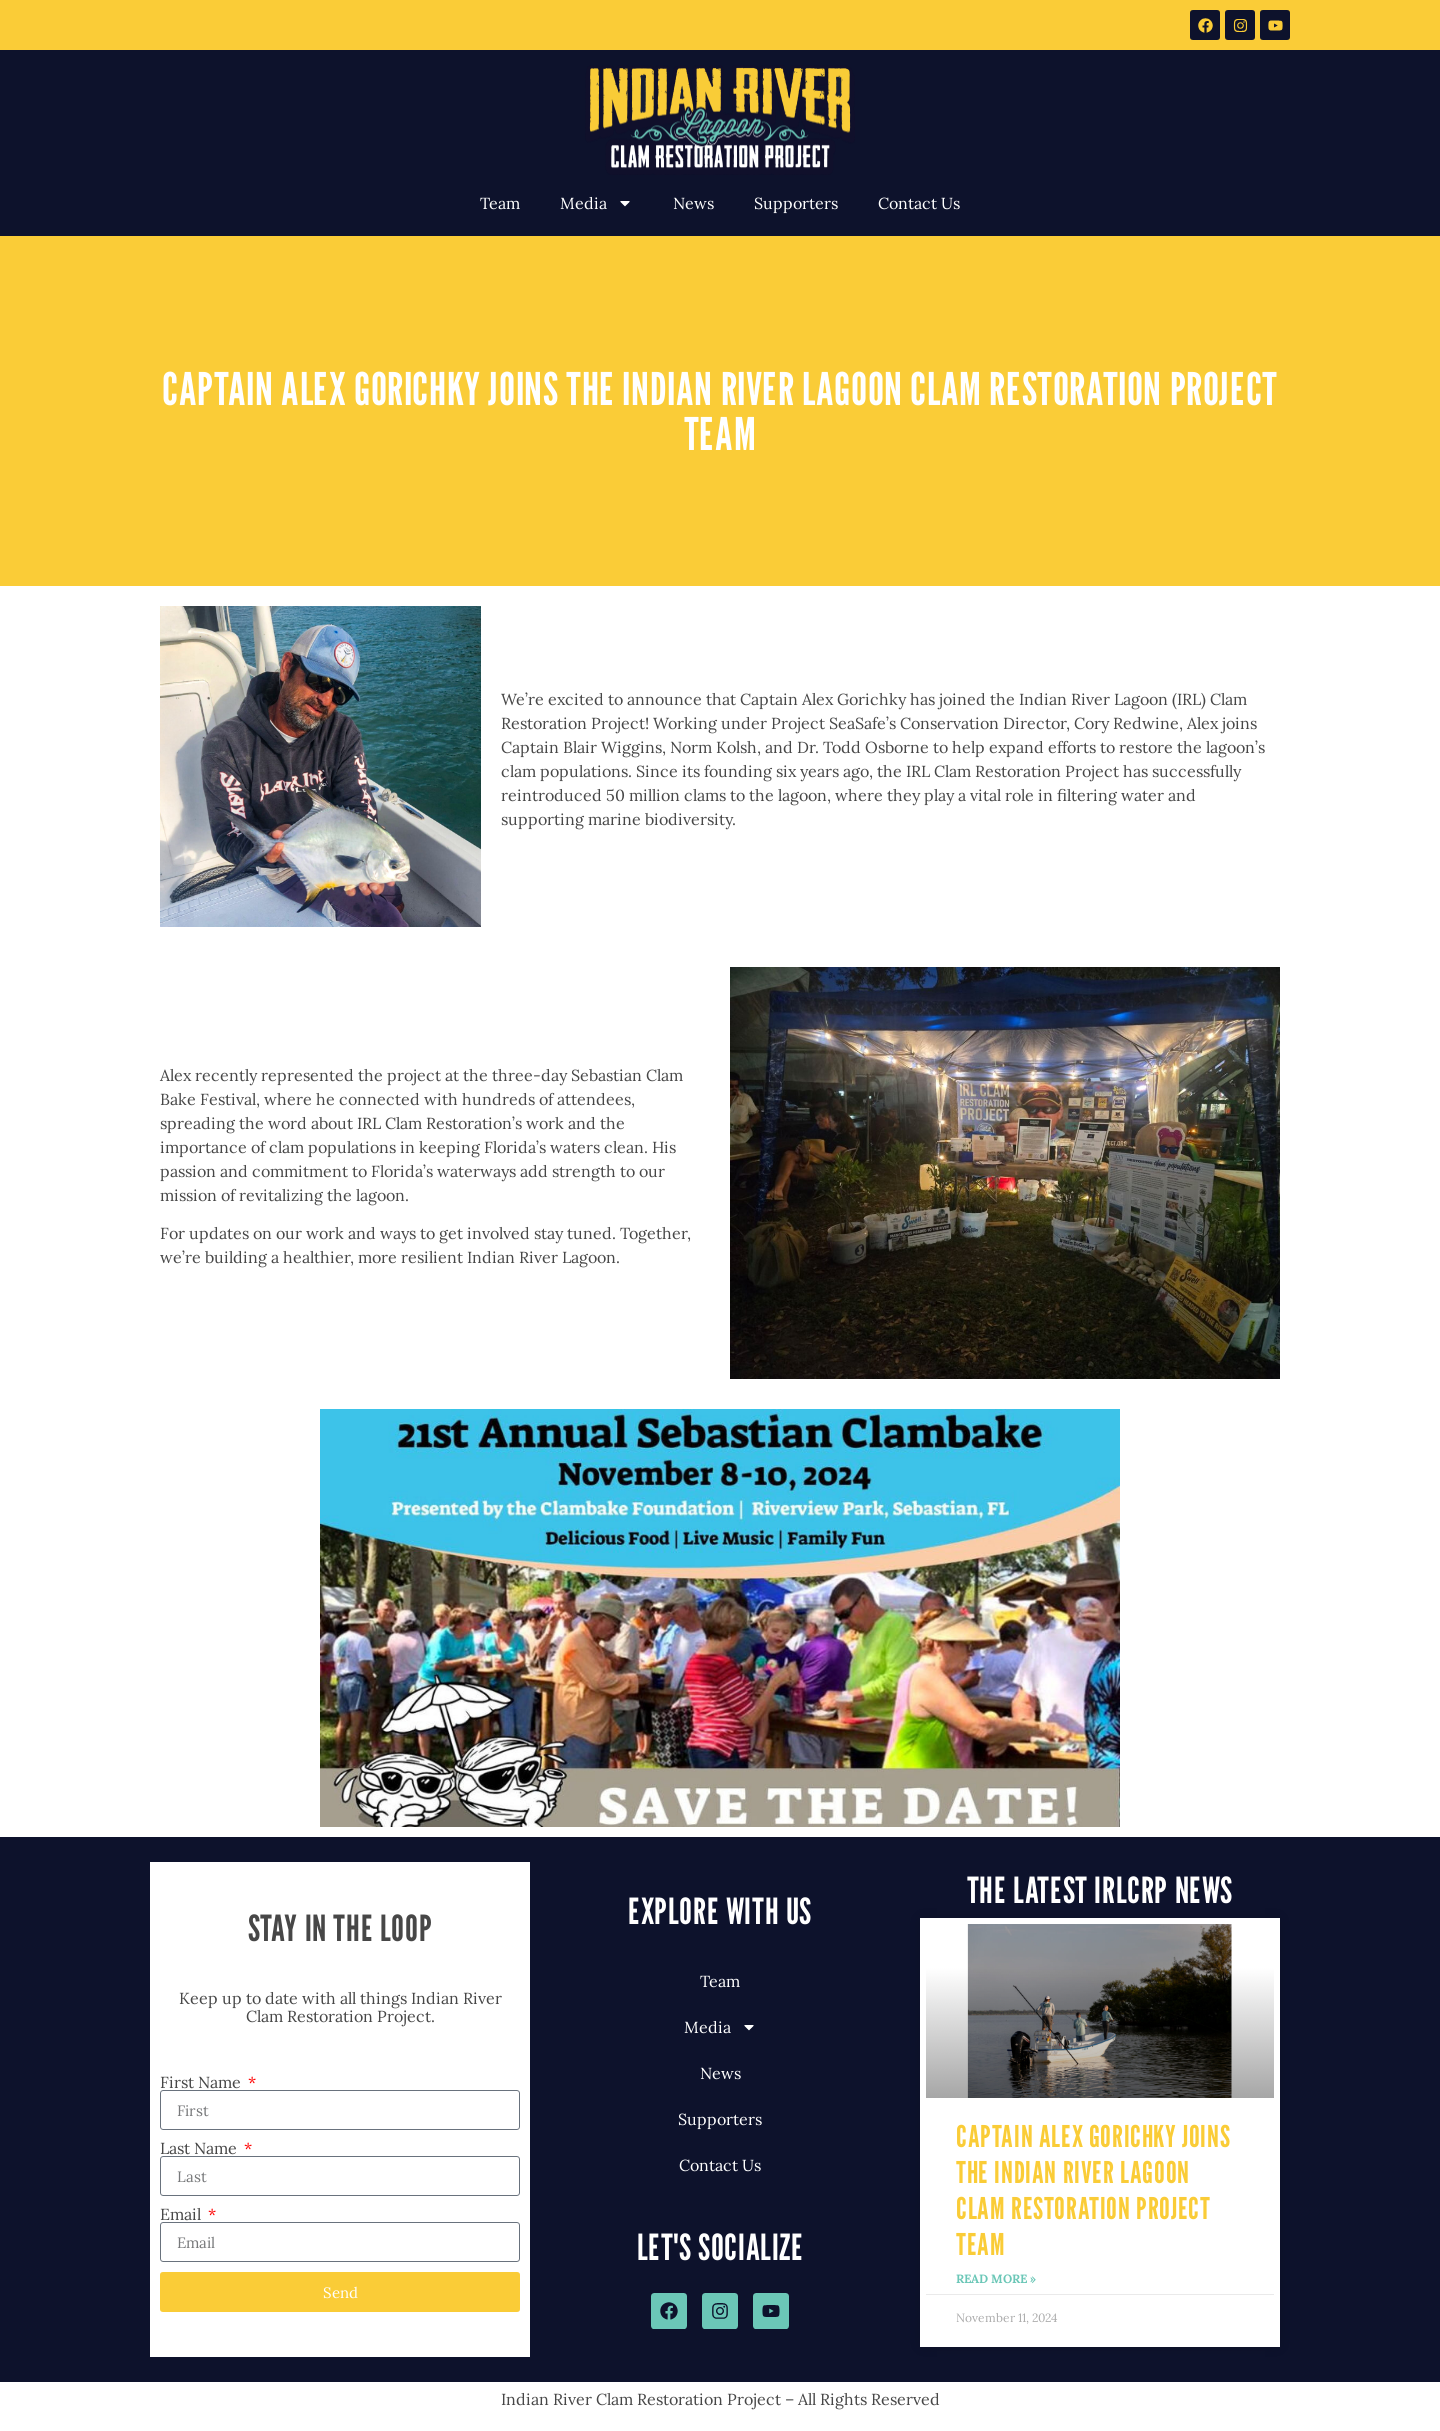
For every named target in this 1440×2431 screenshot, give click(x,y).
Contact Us (919, 203)
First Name (202, 2082)
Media (596, 203)
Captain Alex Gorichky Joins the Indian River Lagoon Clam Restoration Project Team (1093, 2190)
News (693, 203)
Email (182, 2214)
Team (500, 203)
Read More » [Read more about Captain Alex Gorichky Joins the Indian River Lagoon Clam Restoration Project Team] (996, 2278)
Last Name (200, 2148)
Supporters (796, 203)
